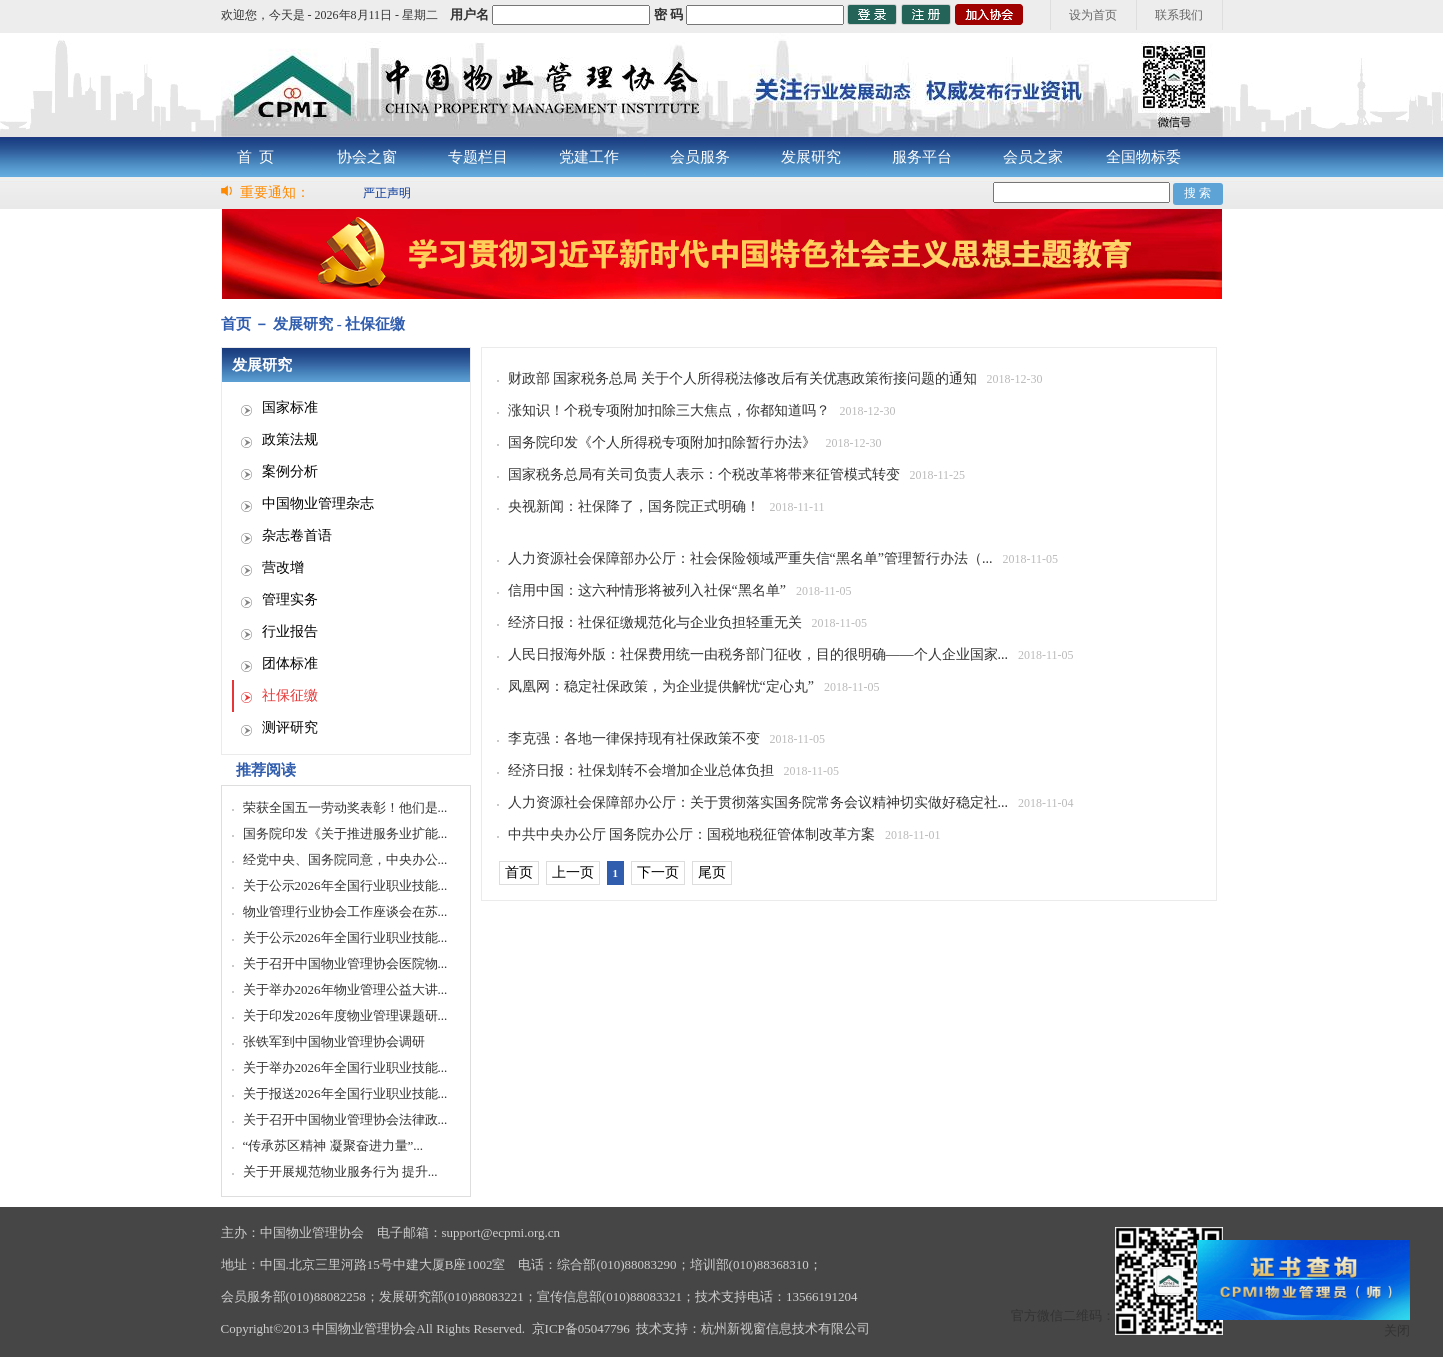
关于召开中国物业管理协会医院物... (345, 963)
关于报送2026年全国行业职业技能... (345, 1093)
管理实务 (290, 599)
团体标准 (290, 663)
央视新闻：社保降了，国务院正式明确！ (634, 506)
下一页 (658, 872)
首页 (519, 872)
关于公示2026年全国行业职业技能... (345, 885)
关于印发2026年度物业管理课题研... (345, 1015)
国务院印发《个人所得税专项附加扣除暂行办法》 (662, 442)
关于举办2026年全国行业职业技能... (345, 1067)
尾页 (712, 872)
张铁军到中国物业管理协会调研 (334, 1041)
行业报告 (290, 631)
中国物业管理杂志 (318, 503)
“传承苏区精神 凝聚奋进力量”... (333, 1145)
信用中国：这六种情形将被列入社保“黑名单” (647, 590)
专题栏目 (478, 157)
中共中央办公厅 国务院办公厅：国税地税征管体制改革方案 (692, 834)
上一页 (573, 872)
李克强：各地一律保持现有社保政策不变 (634, 738)
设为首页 (1093, 15)
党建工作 (589, 157)
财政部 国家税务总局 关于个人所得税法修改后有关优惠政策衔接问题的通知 (742, 378)
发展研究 (811, 157)
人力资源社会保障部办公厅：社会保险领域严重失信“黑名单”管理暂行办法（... (750, 558)
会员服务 (700, 157)
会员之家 (1033, 157)
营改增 (283, 567)
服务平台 (922, 157)
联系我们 (1179, 15)
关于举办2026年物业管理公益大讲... (345, 989)
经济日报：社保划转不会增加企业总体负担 (641, 770)
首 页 (256, 157)
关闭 (1397, 1330)
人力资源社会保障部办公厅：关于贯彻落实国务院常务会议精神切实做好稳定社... (758, 802)
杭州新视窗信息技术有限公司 (785, 1328)
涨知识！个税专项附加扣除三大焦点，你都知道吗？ (669, 410)
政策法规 (290, 439)
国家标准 (290, 407)
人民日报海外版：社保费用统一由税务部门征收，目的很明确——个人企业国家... (758, 654)
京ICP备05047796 (581, 1328)
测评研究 (290, 727)
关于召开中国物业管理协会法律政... (345, 1119)
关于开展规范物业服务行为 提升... (340, 1171)
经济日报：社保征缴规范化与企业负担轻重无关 (655, 622)
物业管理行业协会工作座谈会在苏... (345, 911)
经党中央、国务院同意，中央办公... (345, 859)
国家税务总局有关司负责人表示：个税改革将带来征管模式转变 (704, 474)
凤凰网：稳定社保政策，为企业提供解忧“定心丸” (661, 686)
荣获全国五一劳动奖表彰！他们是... (345, 807)
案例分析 (290, 471)
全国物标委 (1143, 157)
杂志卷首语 (297, 535)
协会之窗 (367, 157)
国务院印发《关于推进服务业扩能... (345, 833)
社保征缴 (290, 695)
